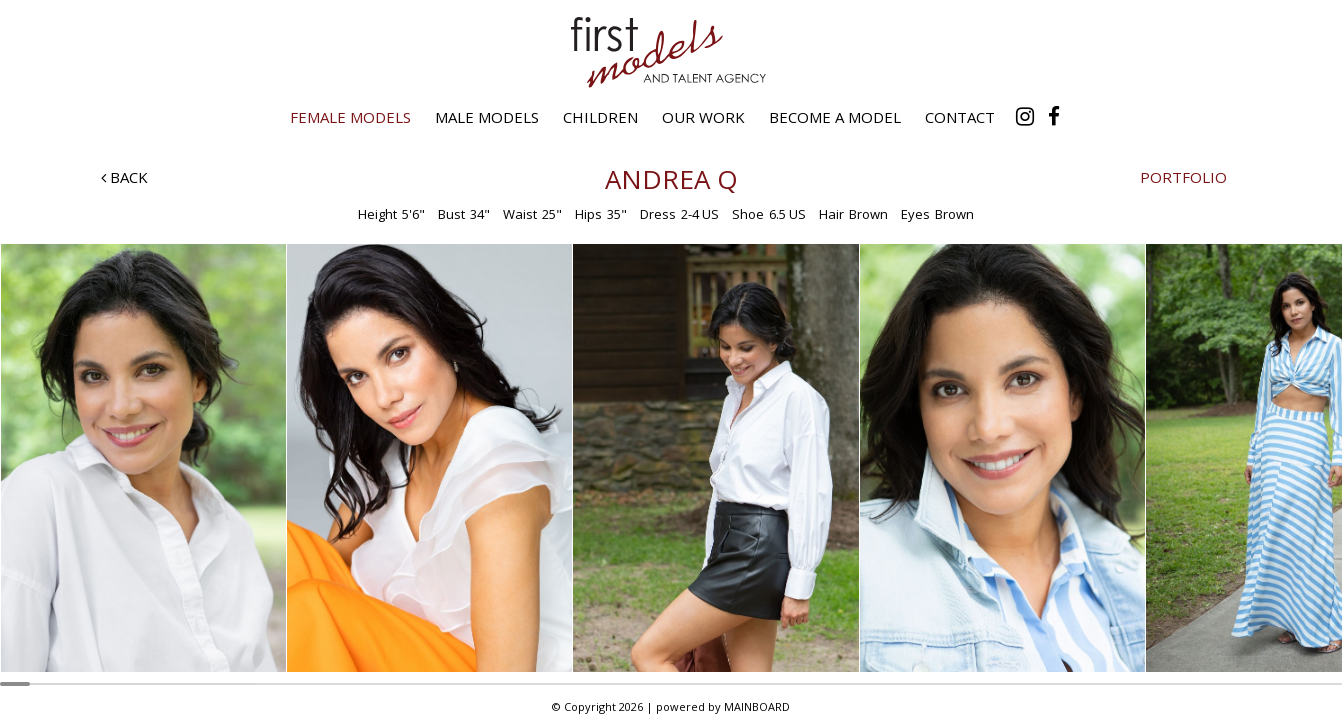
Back (124, 177)
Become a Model (835, 117)
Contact (960, 117)
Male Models (487, 117)
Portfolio (1183, 177)
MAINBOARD (757, 706)
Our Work (703, 117)
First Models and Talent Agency (671, 52)
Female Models (350, 117)
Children (600, 117)
